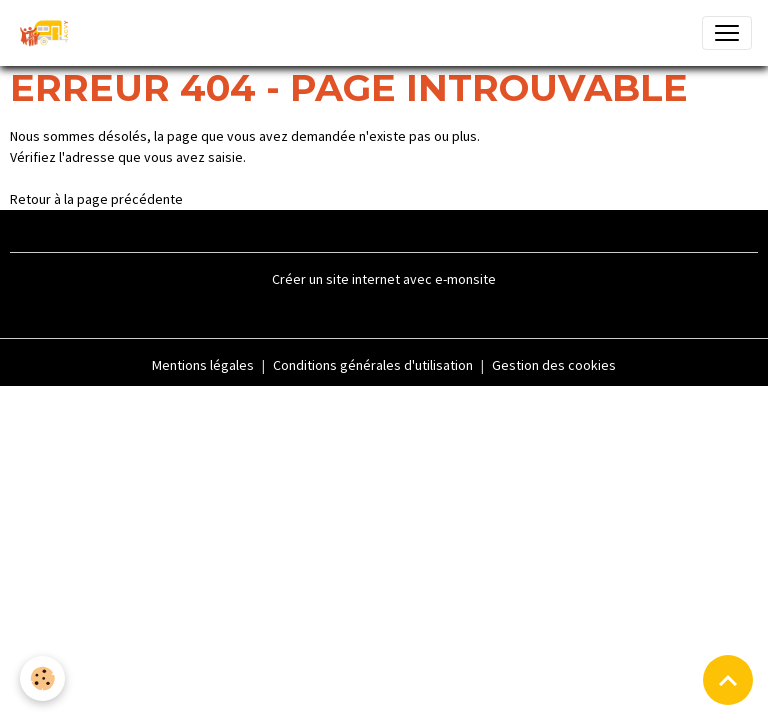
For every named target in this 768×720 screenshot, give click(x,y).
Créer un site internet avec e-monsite (384, 279)
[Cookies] (42, 678)
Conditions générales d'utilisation (373, 365)
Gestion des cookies (554, 365)
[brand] (48, 33)
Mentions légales (203, 365)
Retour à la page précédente (96, 199)
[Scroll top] (728, 680)
